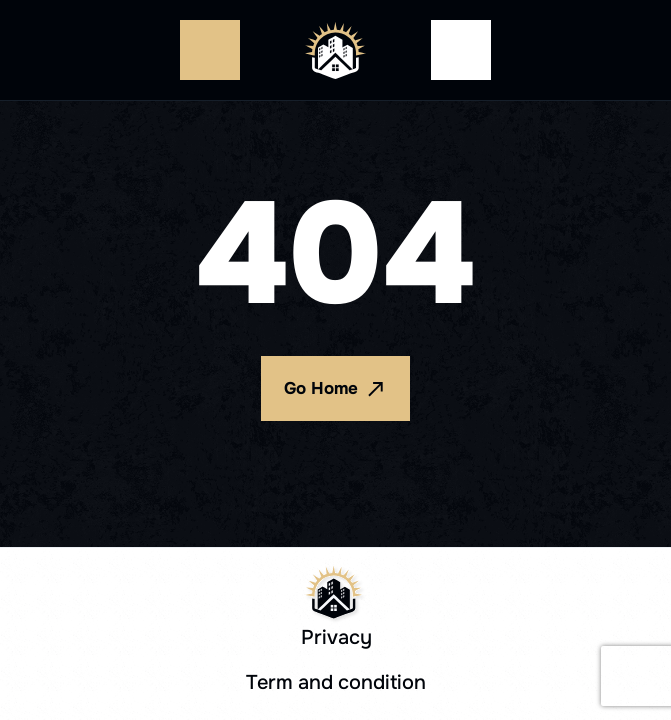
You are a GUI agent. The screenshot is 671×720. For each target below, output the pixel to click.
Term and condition (336, 682)
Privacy (336, 637)
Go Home (335, 388)
